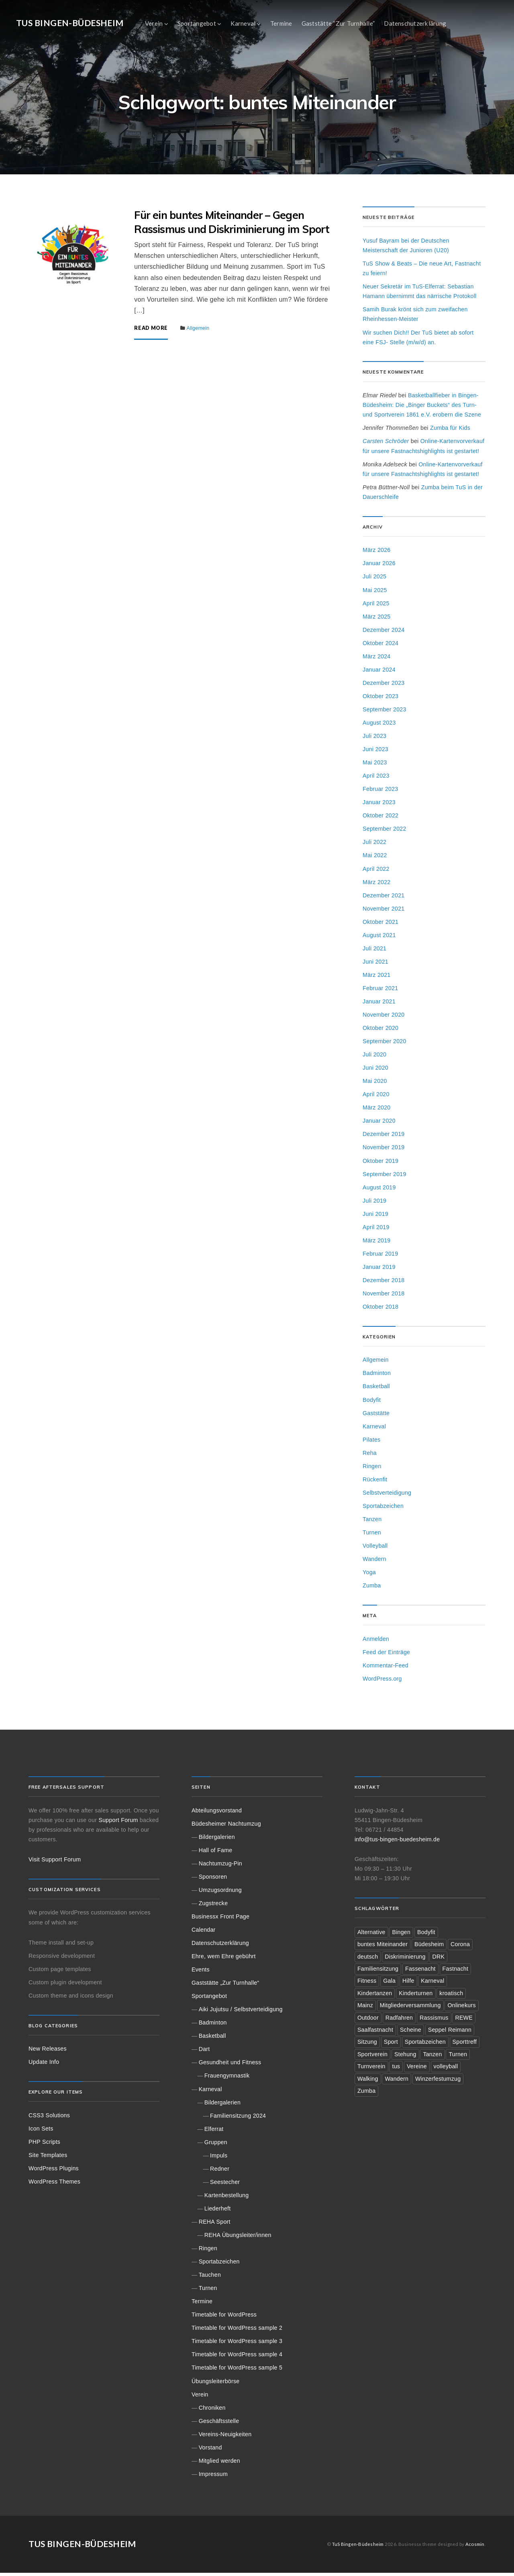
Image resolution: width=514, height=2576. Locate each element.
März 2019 (377, 1243)
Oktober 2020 (380, 1031)
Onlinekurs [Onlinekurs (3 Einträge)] (462, 2009)
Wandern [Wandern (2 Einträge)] (397, 2082)
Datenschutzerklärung (415, 23)
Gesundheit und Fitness (230, 2066)
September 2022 (384, 832)
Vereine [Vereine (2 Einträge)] (417, 2070)
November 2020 (383, 1018)
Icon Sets (41, 2132)
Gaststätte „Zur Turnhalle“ (225, 1986)
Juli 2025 (374, 580)
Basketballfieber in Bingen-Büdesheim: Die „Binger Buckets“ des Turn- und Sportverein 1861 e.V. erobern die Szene (422, 408)
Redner (219, 2172)
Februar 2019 (380, 1257)
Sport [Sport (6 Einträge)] (391, 2045)
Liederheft (217, 2211)
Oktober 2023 (380, 699)
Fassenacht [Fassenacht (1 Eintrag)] (420, 1972)
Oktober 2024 (380, 646)
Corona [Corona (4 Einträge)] (460, 1947)
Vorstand (210, 2450)
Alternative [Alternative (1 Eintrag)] (371, 1935)
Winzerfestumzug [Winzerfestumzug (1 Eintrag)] (438, 2082)
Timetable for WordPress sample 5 (237, 2371)
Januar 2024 (379, 673)
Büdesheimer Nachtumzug (226, 1827)
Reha (370, 1456)
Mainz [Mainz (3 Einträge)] (365, 2009)
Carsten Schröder (386, 444)
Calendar (204, 1933)
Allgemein (198, 332)
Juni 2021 (375, 965)
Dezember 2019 (383, 1137)
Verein (154, 23)
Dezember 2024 (383, 633)
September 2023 (384, 712)
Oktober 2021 (380, 925)
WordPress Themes (54, 2185)
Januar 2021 (379, 1004)
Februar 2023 (380, 792)
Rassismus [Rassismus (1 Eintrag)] (434, 2021)
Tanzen (372, 1522)
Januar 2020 (379, 1124)
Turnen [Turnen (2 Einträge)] (458, 2057)
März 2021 (377, 978)
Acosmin (475, 2547)
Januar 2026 (379, 567)
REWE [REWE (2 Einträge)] (464, 2021)
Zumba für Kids (450, 431)
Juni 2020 (375, 1071)
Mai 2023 (375, 765)
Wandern (374, 1562)
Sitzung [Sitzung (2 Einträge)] (367, 2045)
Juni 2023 (375, 752)
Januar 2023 (379, 806)
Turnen (372, 1535)
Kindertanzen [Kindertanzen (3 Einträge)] (374, 1996)
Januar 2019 (379, 1270)
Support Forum (118, 1823)
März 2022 (377, 885)
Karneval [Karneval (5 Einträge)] (433, 1984)
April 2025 (376, 606)
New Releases (48, 2052)
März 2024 (377, 659)
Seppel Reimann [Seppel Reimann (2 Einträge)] (450, 2033)
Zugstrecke (213, 1906)
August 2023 (379, 726)
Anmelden (376, 1642)
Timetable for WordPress (224, 2318)
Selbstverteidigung (387, 1496)
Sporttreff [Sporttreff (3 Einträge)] (465, 2045)
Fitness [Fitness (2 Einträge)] (367, 1984)
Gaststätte (376, 1416)
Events (201, 1972)
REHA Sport (214, 2225)
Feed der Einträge (386, 1655)
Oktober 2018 (380, 1310)
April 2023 (376, 779)
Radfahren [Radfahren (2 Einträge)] (399, 2021)
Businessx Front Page (220, 1919)
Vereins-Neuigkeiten (225, 2437)
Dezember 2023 (383, 686)
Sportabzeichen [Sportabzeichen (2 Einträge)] (425, 2045)
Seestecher (225, 2185)
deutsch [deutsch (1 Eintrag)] (367, 1960)
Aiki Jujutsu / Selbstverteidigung (241, 2012)
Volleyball (375, 1549)
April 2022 (376, 872)
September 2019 (384, 1177)
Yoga (369, 1575)
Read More (151, 332)
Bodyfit (372, 1403)
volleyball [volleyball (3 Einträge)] (446, 2070)
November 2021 (383, 912)
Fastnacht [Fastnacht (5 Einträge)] (456, 1972)
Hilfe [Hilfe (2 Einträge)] (408, 1984)
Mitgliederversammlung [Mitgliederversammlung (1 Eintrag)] (410, 2009)
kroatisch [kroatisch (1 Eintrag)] (451, 1996)
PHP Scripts (44, 2145)
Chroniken (212, 2411)
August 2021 (379, 938)
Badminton (377, 1376)
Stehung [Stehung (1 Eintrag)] (405, 2057)
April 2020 (376, 1098)
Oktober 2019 (380, 1164)
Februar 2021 (380, 991)
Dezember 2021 (383, 898)
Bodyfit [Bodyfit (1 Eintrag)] (426, 1935)
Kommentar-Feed (385, 1668)
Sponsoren (213, 1880)
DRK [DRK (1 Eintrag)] (438, 1960)
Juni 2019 (375, 1217)
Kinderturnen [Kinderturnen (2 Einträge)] (415, 1996)
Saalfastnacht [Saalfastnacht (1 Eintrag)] (375, 2033)
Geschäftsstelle (219, 2424)
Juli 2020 (374, 1057)
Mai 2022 (375, 859)
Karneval (242, 23)
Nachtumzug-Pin (220, 1866)
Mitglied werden (219, 2464)
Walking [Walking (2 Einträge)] (367, 2082)
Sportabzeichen (383, 1509)
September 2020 (384, 1044)
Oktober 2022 (380, 819)
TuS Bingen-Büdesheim (70, 23)
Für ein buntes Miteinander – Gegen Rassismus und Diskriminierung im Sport (231, 225)
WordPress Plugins (54, 2171)
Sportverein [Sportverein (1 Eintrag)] (372, 2057)
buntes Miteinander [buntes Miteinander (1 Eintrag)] (382, 1947)
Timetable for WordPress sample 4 (237, 2358)
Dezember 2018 (383, 1283)
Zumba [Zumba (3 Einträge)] (366, 2094)
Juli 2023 (374, 739)
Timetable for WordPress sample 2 (237, 2331)
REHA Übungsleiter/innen (237, 2238)
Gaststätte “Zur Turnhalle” (338, 23)
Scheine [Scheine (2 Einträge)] (410, 2033)
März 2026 (377, 553)
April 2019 (376, 1230)
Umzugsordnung (220, 1893)
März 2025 (377, 620)
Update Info (44, 2065)
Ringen (372, 1469)
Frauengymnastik (227, 2079)
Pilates (371, 1443)
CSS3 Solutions (49, 2118)
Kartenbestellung (226, 2198)
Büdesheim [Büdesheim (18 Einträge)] (429, 1947)
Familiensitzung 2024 (238, 2119)
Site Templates (48, 2158)
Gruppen (215, 2145)
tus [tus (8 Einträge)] (396, 2070)
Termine (281, 23)
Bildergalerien (217, 1840)
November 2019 (383, 1151)
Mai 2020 (375, 1084)
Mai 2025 (375, 593)
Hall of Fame (216, 1853)
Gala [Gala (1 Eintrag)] (389, 1984)
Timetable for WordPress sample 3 (237, 2344)
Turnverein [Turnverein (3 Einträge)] (371, 2070)
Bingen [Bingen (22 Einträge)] (401, 1935)
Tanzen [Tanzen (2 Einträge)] (432, 2057)
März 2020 (377, 1111)
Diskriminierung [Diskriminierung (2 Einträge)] (405, 1960)
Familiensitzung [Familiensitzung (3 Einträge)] (377, 1972)
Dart (204, 2052)
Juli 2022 (374, 845)
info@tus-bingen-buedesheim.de (397, 1842)
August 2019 (379, 1190)
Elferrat (214, 2132)
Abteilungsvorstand (217, 1813)
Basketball (376, 1390)
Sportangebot (196, 23)
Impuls (218, 2158)
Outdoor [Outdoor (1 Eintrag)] (368, 2021)
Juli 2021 (374, 951)
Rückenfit (375, 1482)
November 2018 (383, 1296)
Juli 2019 (374, 1204)
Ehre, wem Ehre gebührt (224, 1959)
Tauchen (210, 2278)
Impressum (213, 2477)
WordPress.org (382, 1682)
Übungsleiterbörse (215, 2384)
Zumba (372, 1588)
